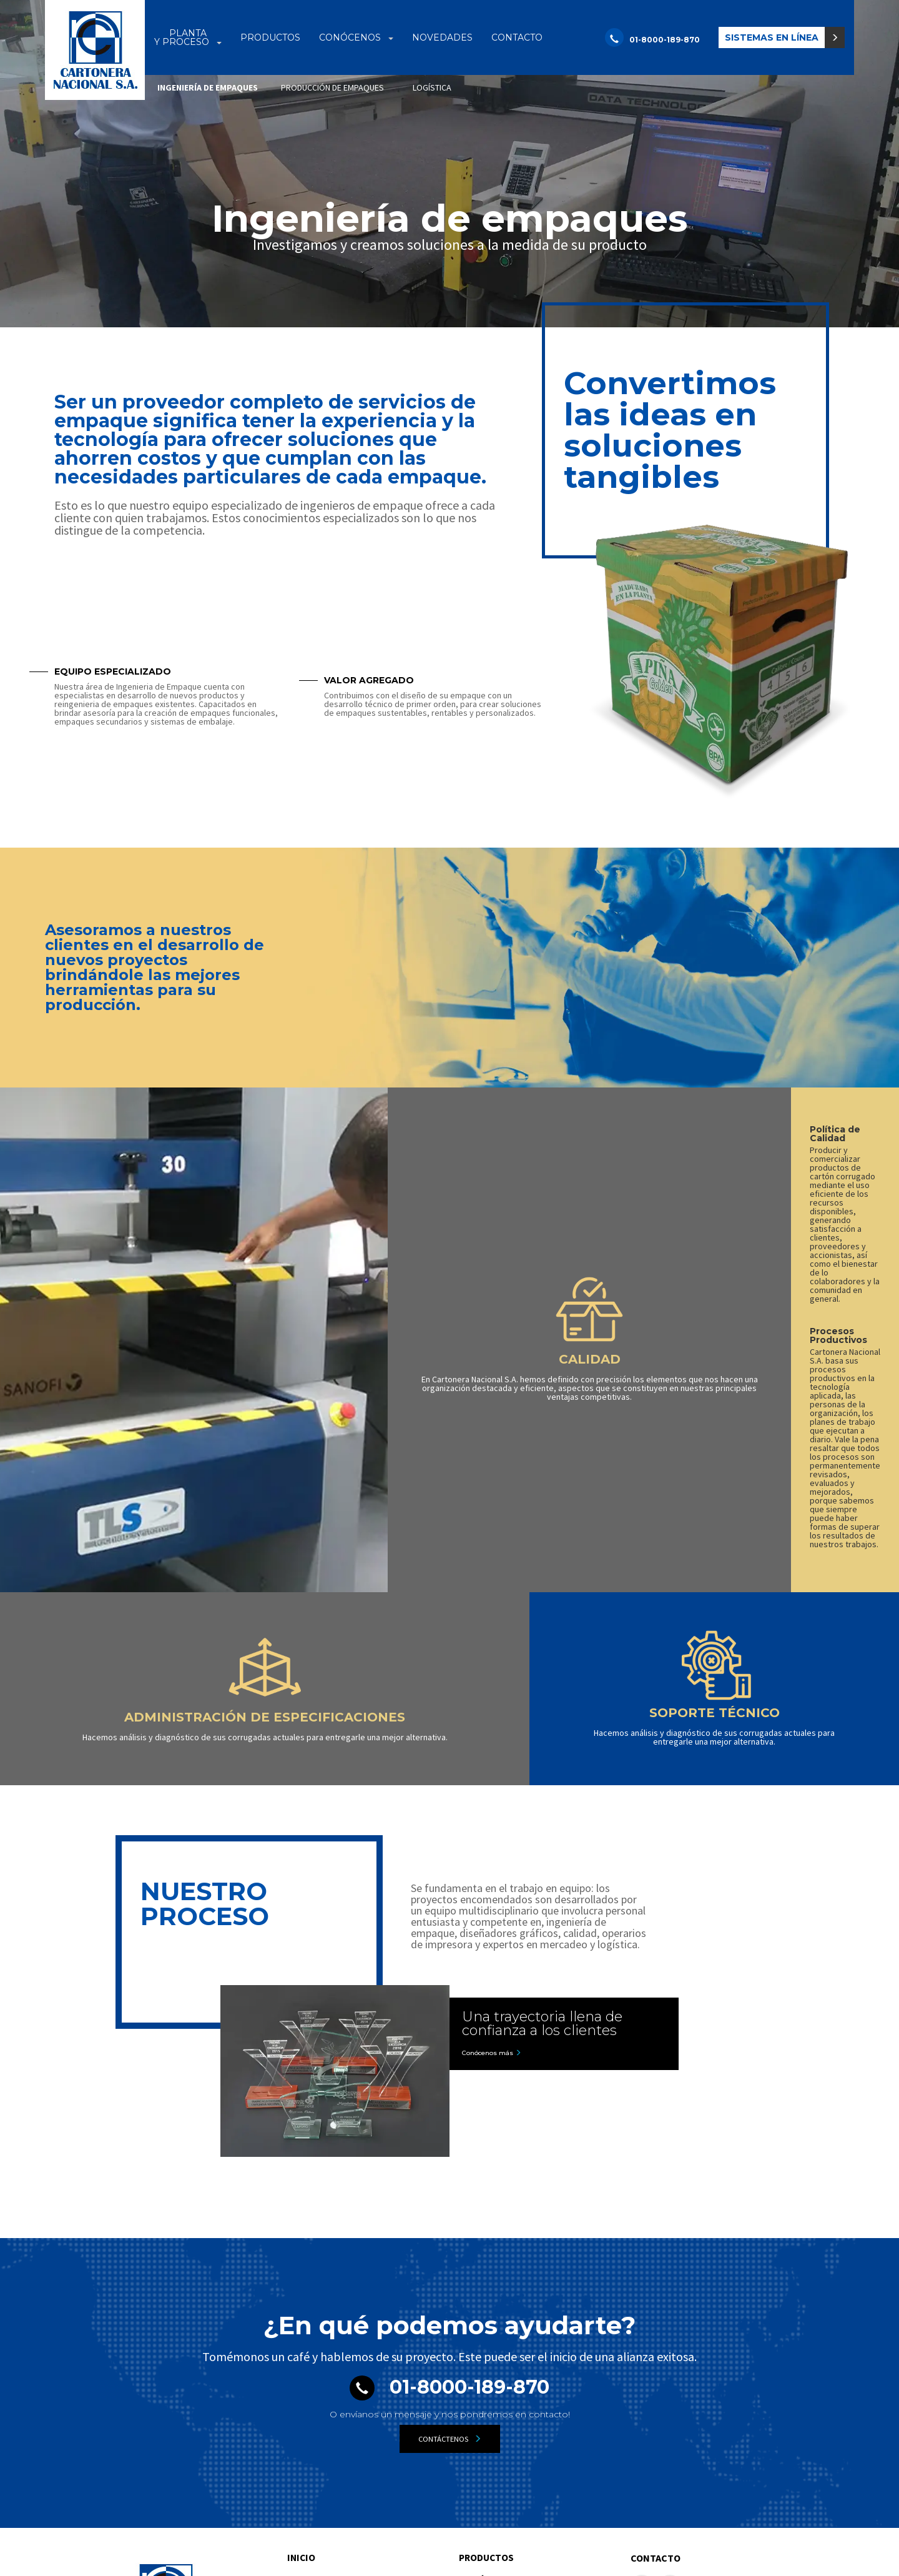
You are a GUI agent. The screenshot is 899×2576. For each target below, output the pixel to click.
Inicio (302, 2334)
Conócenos (487, 2356)
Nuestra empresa (491, 2378)
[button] (781, 37)
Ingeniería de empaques (207, 87)
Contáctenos (450, 2215)
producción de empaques (332, 87)
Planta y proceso (331, 2356)
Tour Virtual (479, 2408)
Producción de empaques (335, 2393)
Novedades (486, 2430)
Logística (304, 2408)
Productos (487, 2334)
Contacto (655, 2334)
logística (432, 87)
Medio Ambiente (489, 2393)
